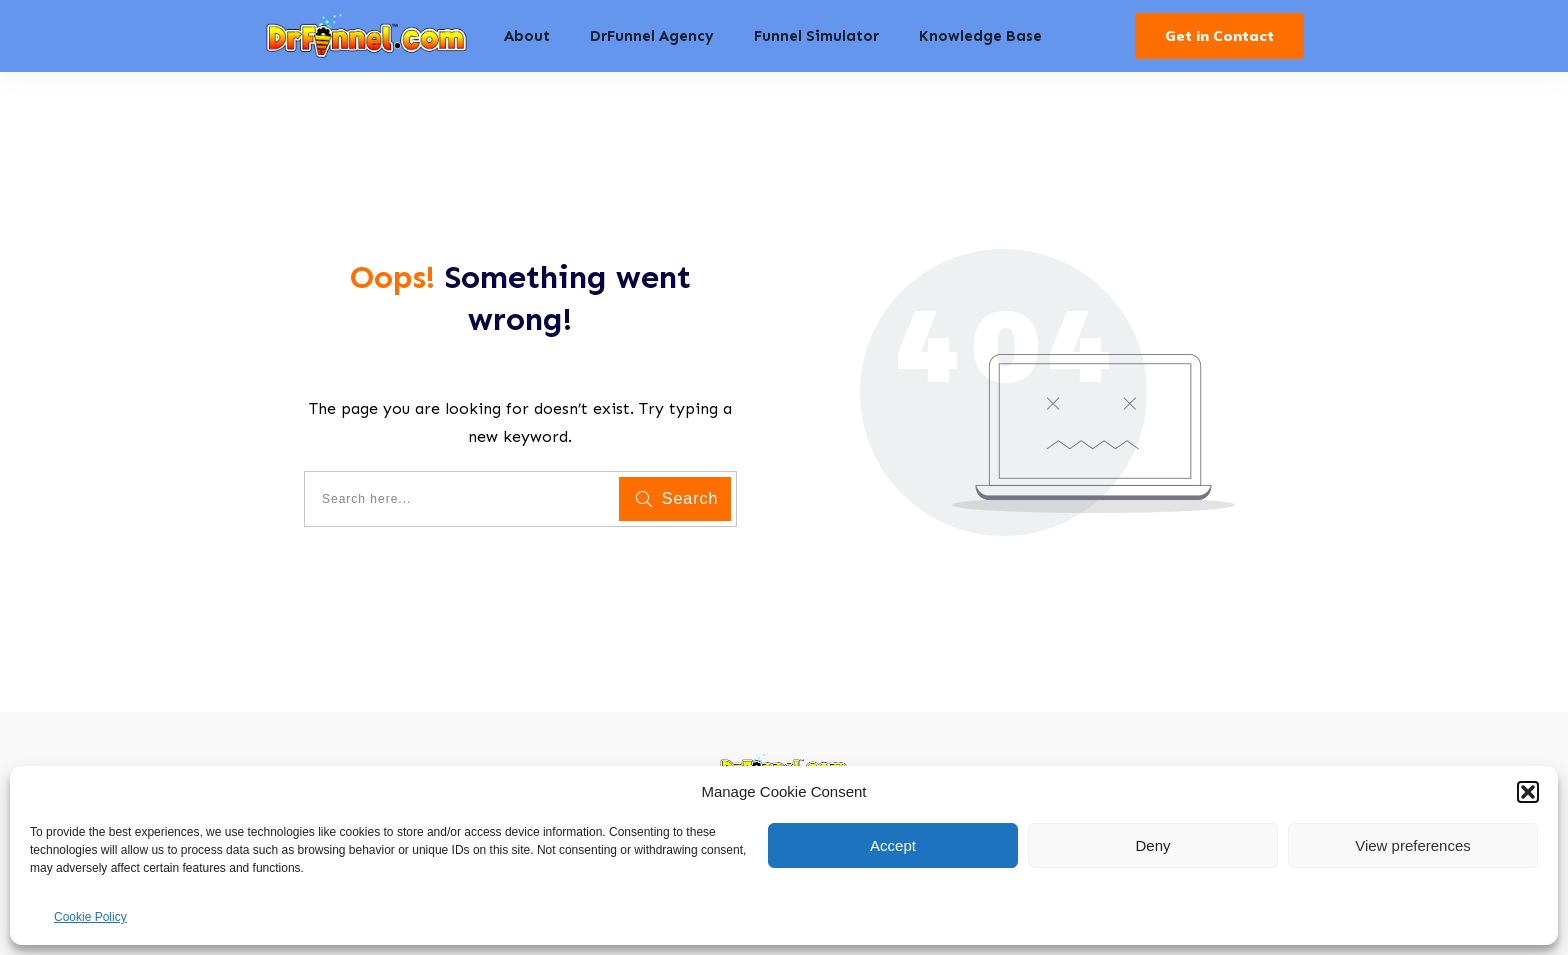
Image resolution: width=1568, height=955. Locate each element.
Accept (893, 845)
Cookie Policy (90, 917)
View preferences (1413, 845)
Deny (1152, 845)
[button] (1528, 792)
